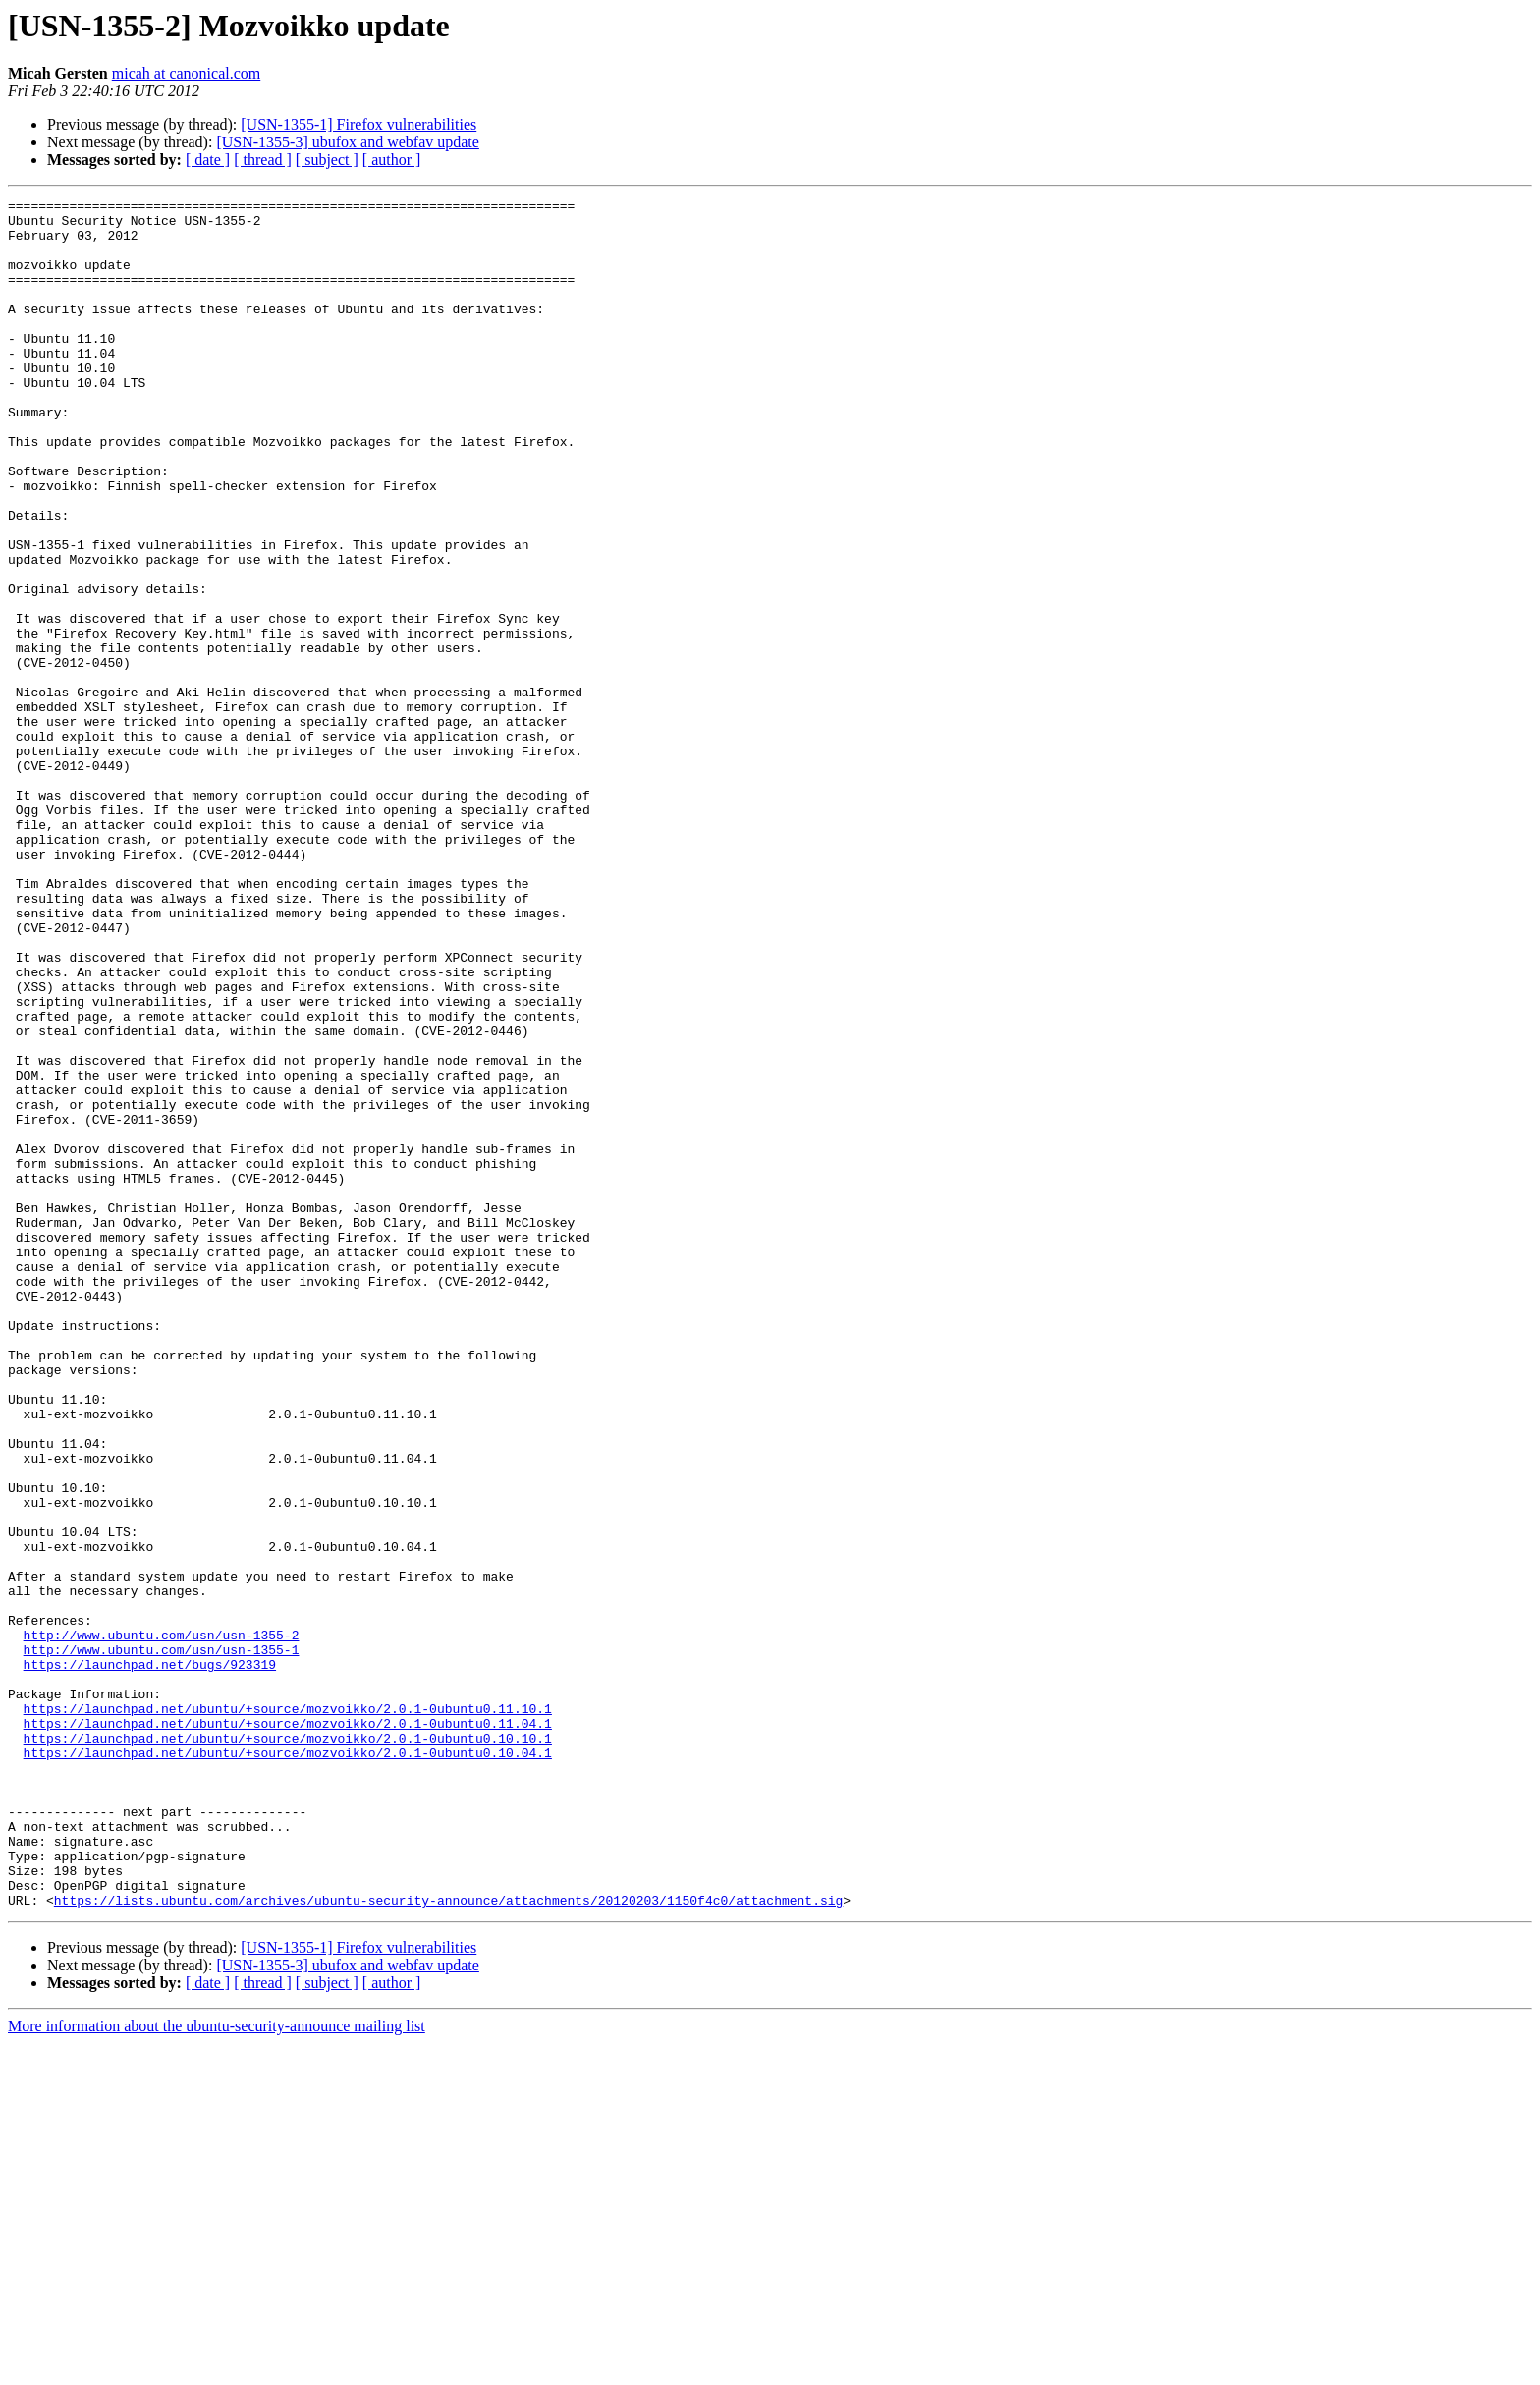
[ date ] (208, 159)
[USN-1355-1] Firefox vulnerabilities (358, 124)
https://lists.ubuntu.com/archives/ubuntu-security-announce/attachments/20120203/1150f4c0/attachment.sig (448, 2241)
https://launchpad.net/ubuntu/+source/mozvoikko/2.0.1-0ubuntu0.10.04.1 (288, 2065)
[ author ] (391, 159)
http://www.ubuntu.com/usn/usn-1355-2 (162, 1923)
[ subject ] (327, 159)
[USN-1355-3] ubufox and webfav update (347, 142)
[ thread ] (263, 159)
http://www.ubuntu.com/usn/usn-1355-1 (162, 1941)
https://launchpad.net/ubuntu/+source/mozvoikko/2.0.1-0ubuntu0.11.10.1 (288, 2012)
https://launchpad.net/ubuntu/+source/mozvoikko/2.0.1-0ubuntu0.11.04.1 (288, 2029)
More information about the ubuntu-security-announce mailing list (216, 2367)
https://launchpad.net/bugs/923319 (150, 1959)
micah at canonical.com (186, 73)
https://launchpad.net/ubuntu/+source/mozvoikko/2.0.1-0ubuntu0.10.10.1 (288, 2047)
